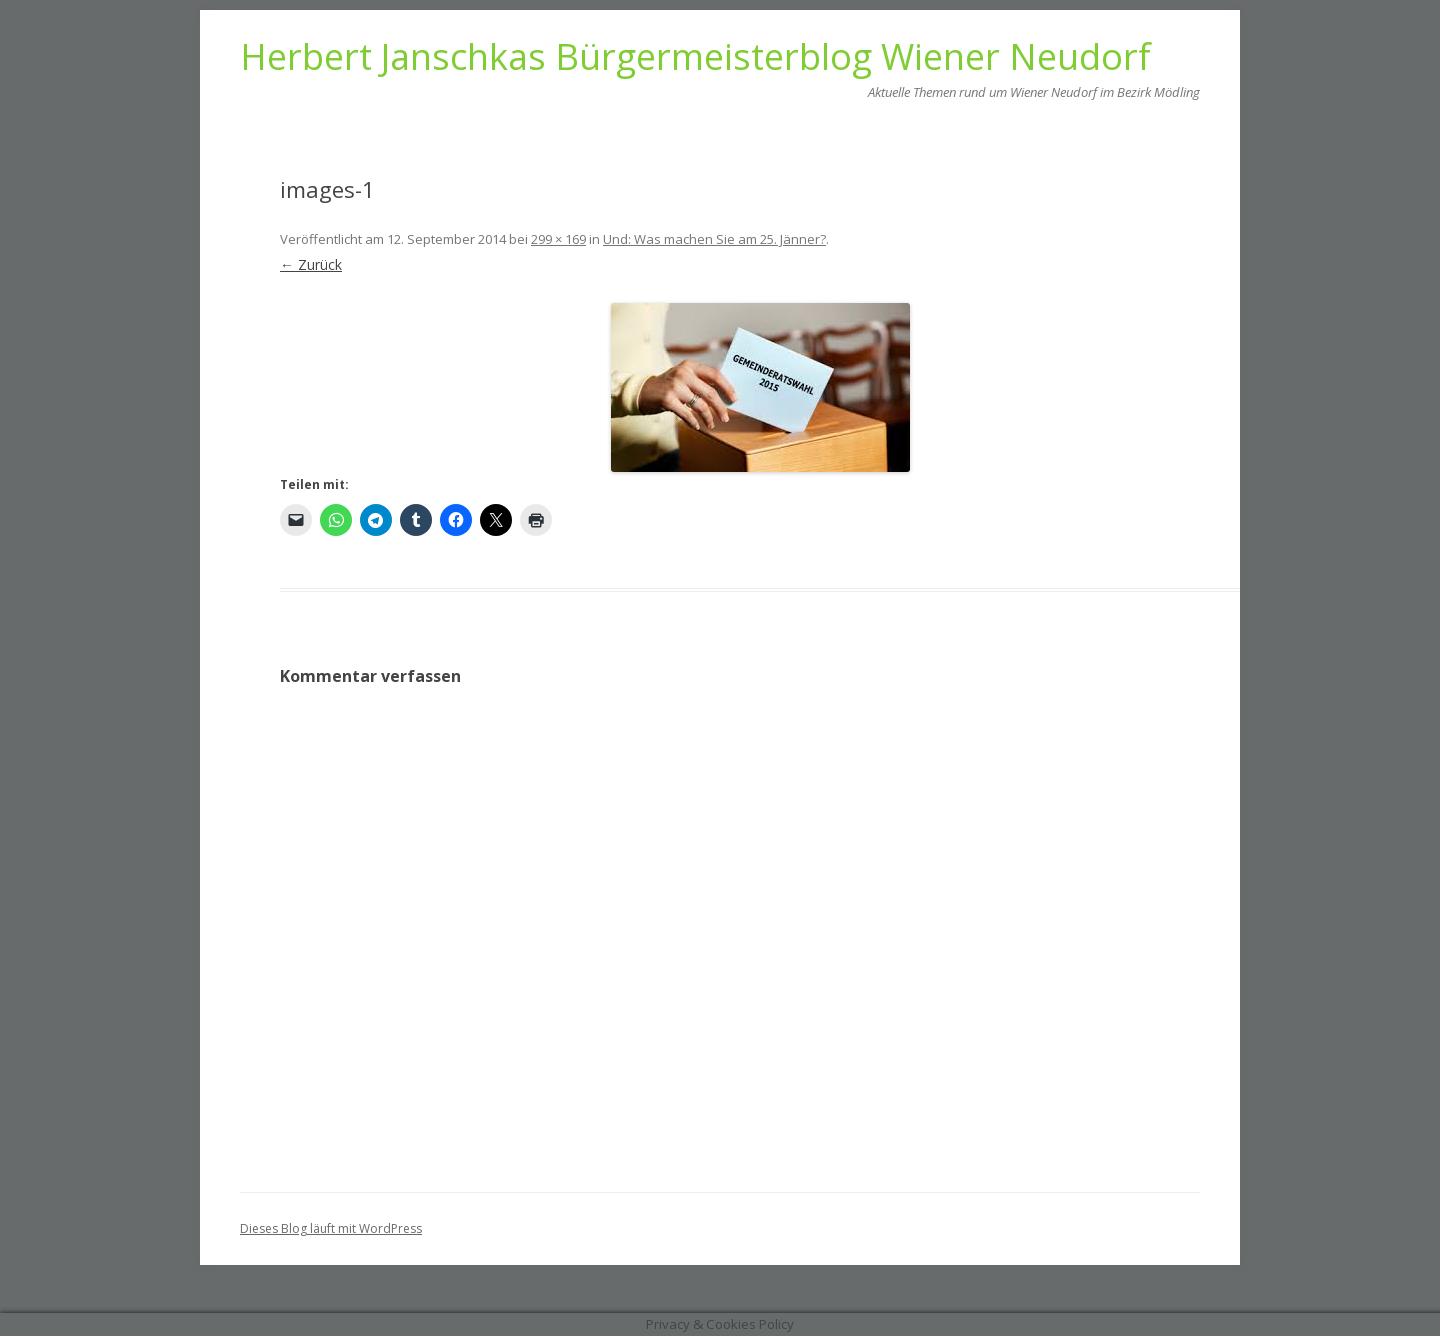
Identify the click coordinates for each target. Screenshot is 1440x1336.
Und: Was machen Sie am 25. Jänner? (714, 239)
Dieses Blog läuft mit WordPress (331, 1228)
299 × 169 (558, 239)
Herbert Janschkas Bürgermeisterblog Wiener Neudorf (695, 57)
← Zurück (311, 264)
